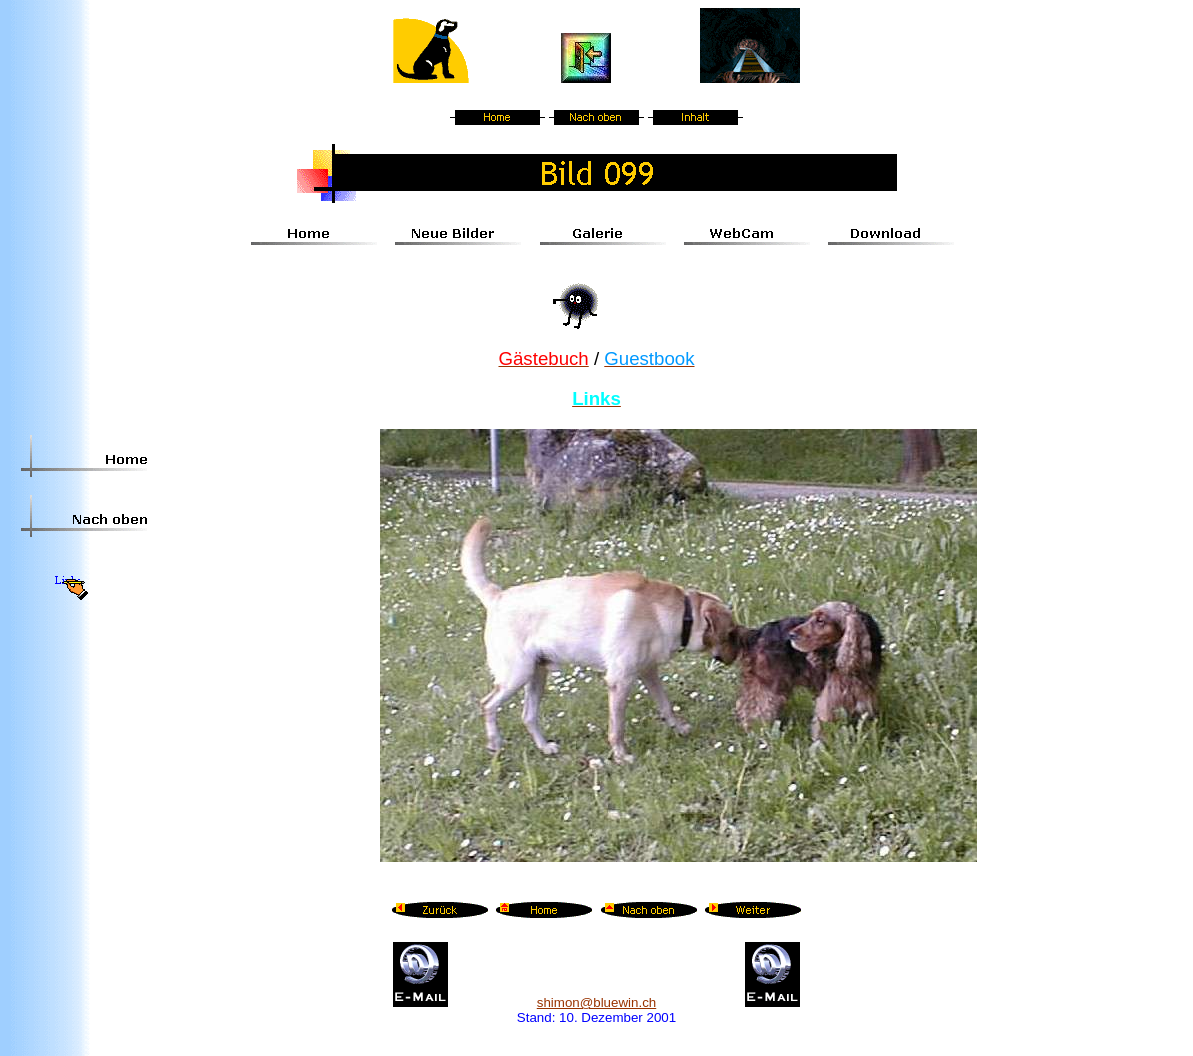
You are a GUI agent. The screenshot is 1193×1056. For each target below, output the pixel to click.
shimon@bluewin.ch (596, 1002)
